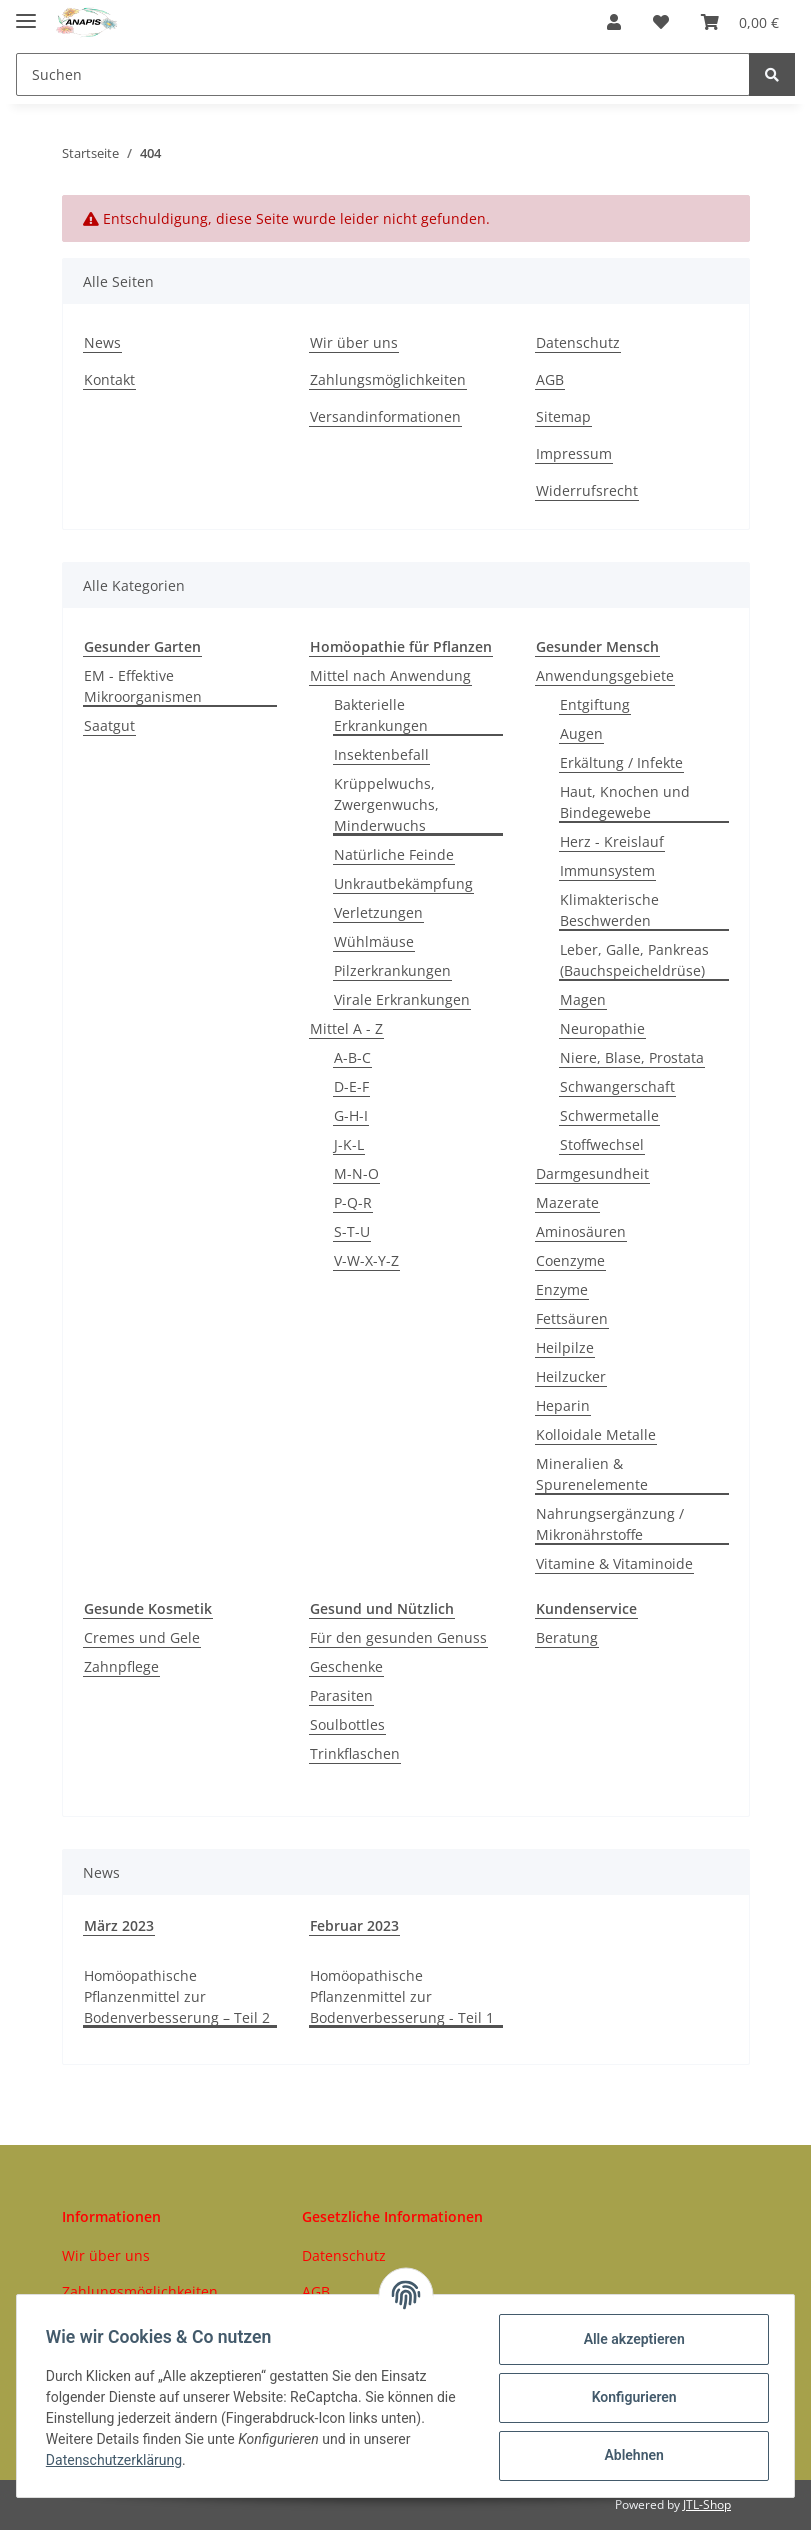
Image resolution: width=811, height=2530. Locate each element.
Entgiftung (595, 704)
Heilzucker (571, 1376)
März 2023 (119, 1925)
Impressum (574, 453)
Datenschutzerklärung (117, 2460)
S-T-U (352, 1231)
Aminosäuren (581, 1231)
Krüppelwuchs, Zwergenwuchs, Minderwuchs (386, 804)
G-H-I (351, 1115)
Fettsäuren (572, 1318)
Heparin (563, 1405)
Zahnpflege (121, 1666)
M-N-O (356, 1173)
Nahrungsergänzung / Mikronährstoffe (610, 1524)
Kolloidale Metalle (596, 1434)
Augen (581, 733)
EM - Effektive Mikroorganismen (143, 686)
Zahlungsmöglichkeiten (388, 379)
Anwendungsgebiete (605, 675)
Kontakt (109, 379)
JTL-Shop (707, 2504)
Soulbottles (347, 1724)
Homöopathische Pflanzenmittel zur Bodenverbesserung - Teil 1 (402, 1996)
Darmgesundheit (592, 1173)
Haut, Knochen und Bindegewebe (625, 802)
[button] (614, 22)
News (102, 342)
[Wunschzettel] (661, 22)
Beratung (567, 1637)
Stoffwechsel (602, 1144)
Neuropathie (602, 1028)
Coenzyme (570, 1260)
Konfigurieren (630, 2397)
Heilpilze (565, 1347)
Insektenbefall (381, 754)
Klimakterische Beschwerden (609, 910)
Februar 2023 (354, 1925)
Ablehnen (630, 2455)
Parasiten (341, 1695)
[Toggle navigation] (26, 12)
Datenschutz (578, 342)
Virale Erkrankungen (402, 999)
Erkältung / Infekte (621, 762)
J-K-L (349, 1144)
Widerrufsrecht (587, 490)
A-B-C (352, 1057)
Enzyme (562, 1289)
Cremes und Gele (142, 1637)
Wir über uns (354, 342)
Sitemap (563, 416)
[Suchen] (383, 74)
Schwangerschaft (617, 1086)
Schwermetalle (609, 1115)
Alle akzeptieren (630, 2339)
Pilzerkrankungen (392, 970)
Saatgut (109, 725)
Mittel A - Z (346, 1028)
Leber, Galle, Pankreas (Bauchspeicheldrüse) (634, 960)
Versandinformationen (385, 416)
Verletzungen (378, 912)
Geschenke (346, 1666)
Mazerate (567, 1202)
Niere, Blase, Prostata (632, 1057)
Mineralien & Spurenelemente (592, 1474)
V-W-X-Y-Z (366, 1260)
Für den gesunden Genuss (398, 1637)
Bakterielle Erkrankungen (381, 715)
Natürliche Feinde (394, 854)
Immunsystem (607, 870)
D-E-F (351, 1086)
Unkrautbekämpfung (403, 883)
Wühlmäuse (374, 941)
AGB (550, 379)
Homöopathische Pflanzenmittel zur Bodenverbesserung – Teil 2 (177, 1996)
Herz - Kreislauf (612, 841)
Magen (583, 999)
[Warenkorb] (740, 22)
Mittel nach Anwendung (390, 675)
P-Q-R (353, 1202)
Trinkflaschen (355, 1753)
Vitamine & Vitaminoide (614, 1563)
